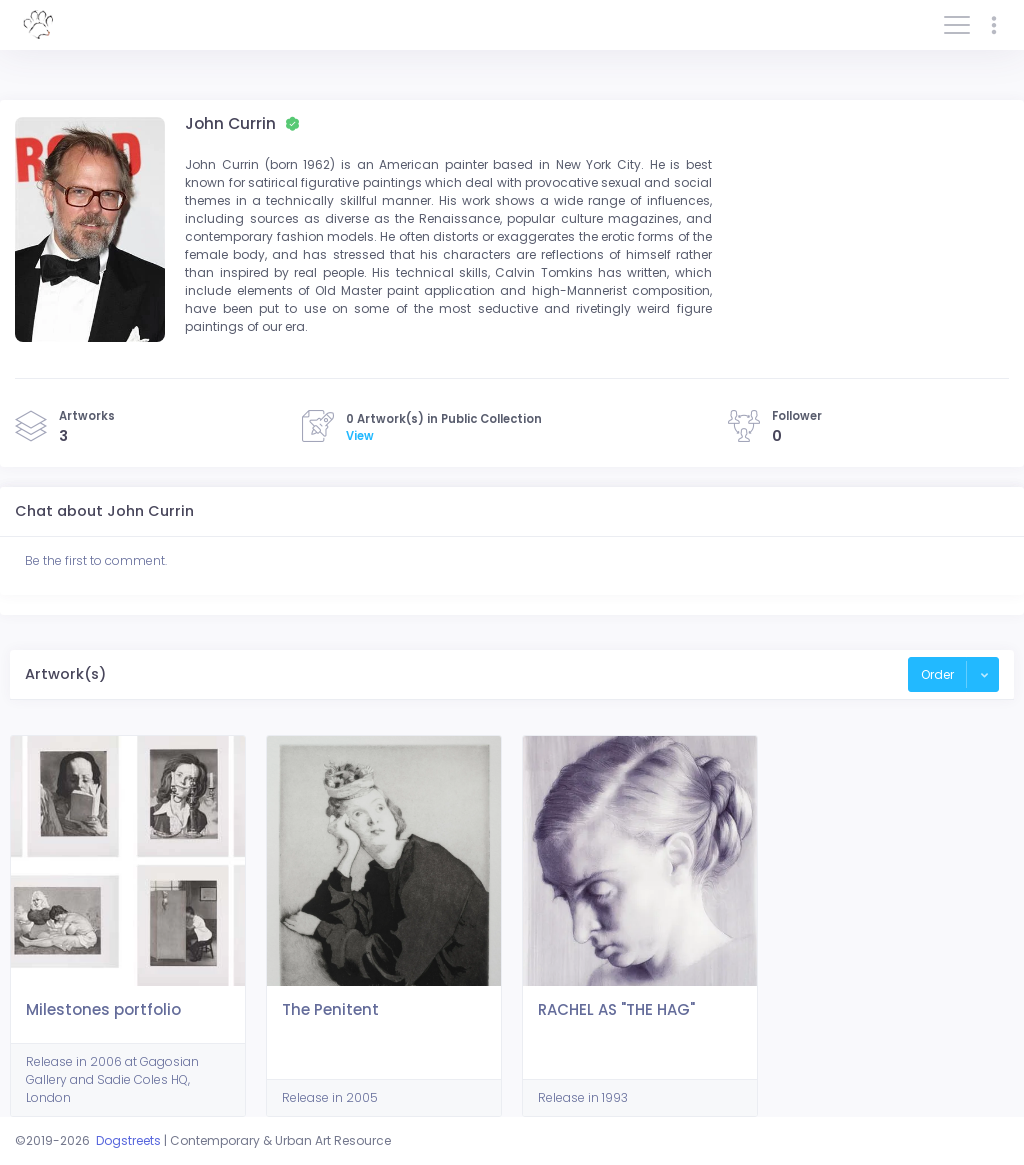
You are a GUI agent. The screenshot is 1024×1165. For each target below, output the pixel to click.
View (360, 436)
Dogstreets (128, 1140)
